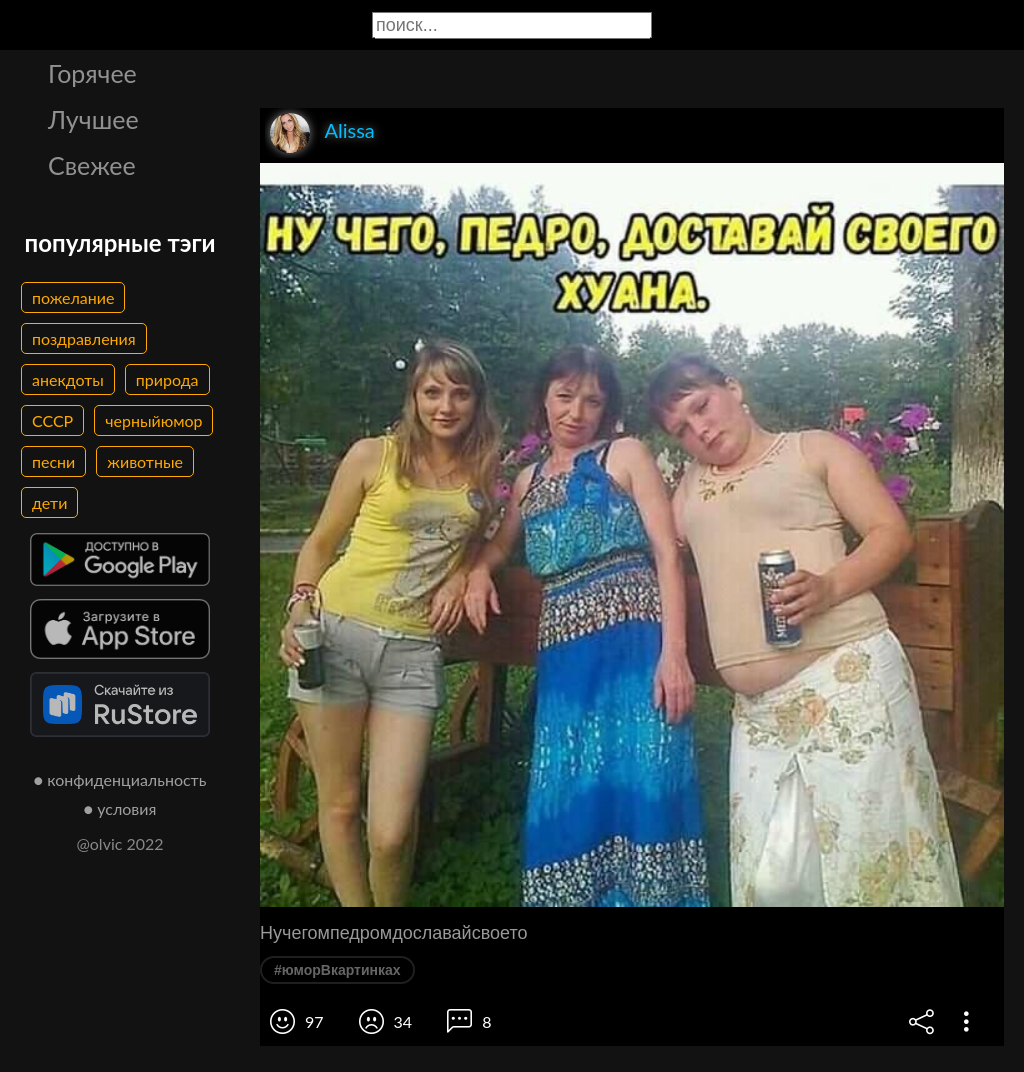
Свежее (92, 165)
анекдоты (68, 379)
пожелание (73, 297)
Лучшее (93, 119)
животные (145, 461)
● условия (120, 808)
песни (53, 461)
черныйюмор (153, 420)
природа (167, 379)
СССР (52, 420)
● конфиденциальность (120, 779)
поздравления (84, 338)
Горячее (92, 73)
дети (49, 502)
